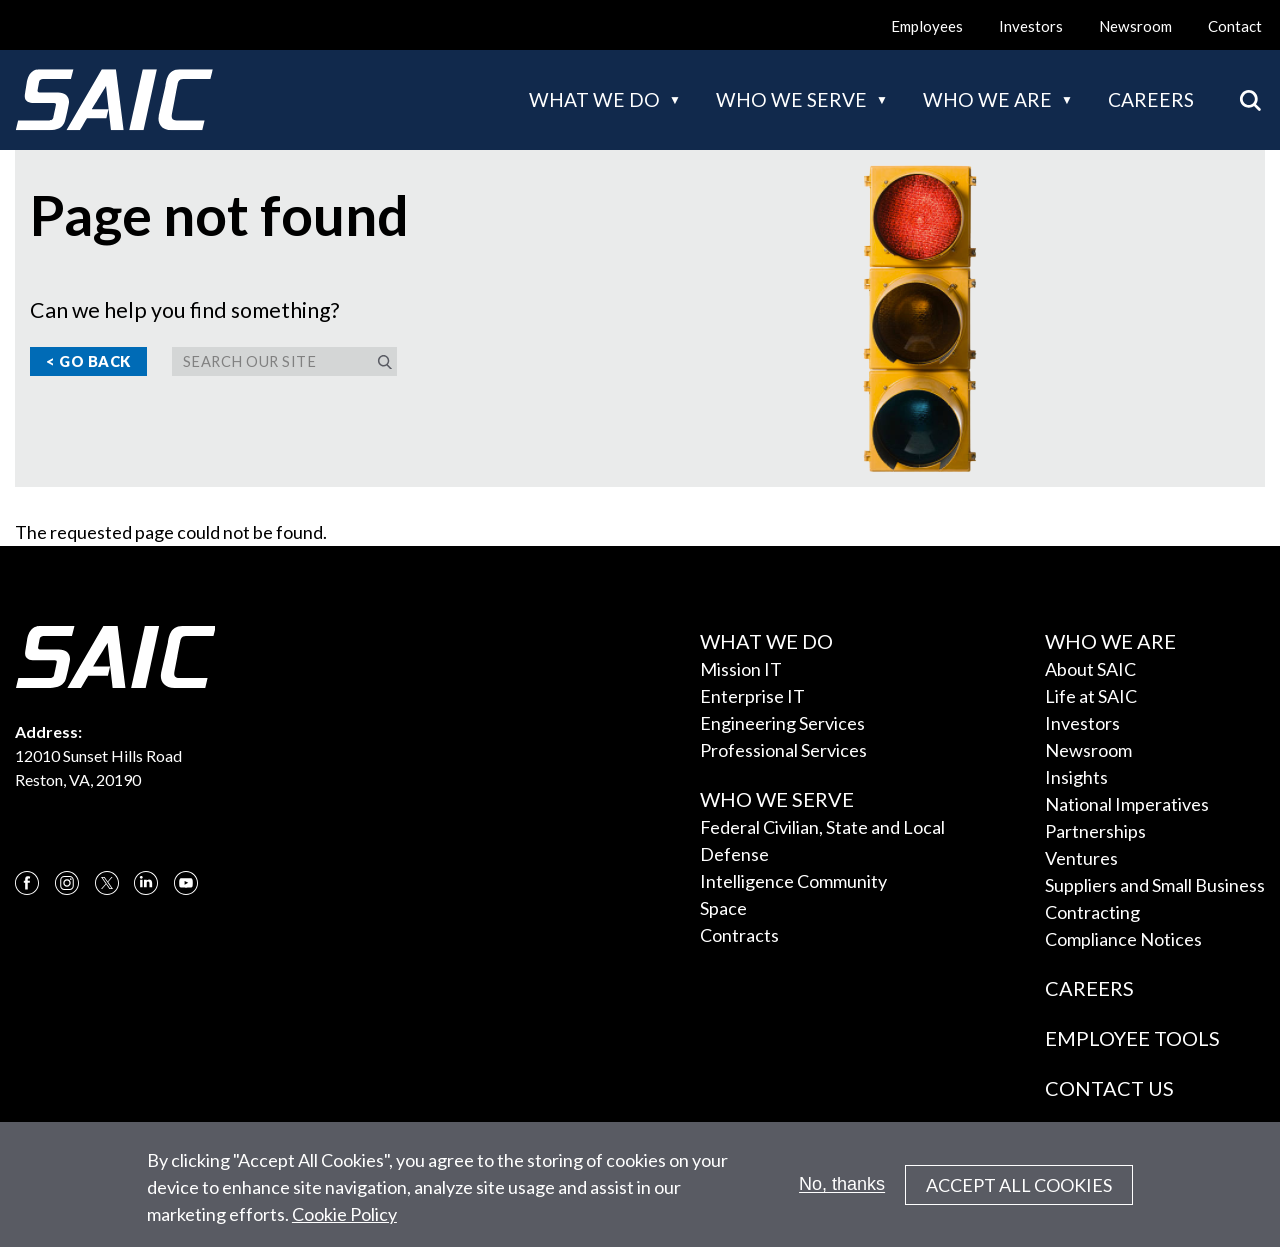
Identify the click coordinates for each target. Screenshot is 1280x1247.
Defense (734, 854)
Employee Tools (1132, 1038)
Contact (1235, 26)
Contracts (739, 935)
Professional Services (783, 750)
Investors (1031, 26)
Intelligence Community (793, 881)
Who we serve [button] (791, 99)
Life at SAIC (1091, 696)
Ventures (1081, 858)
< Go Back (88, 361)
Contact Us (1109, 1088)
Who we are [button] (987, 99)
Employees (927, 26)
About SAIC (1090, 669)
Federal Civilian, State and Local (822, 827)
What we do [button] (594, 99)
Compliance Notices (1123, 939)
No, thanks (842, 1195)
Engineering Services (782, 723)
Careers (1151, 99)
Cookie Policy (344, 1224)
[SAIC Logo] (114, 100)
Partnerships (1095, 831)
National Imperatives (1127, 804)
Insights (1076, 777)
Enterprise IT (752, 696)
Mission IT (741, 669)
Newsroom (1135, 26)
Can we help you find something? (184, 310)
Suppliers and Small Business (1155, 885)
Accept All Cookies (1019, 1195)
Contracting (1092, 912)
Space (723, 908)
